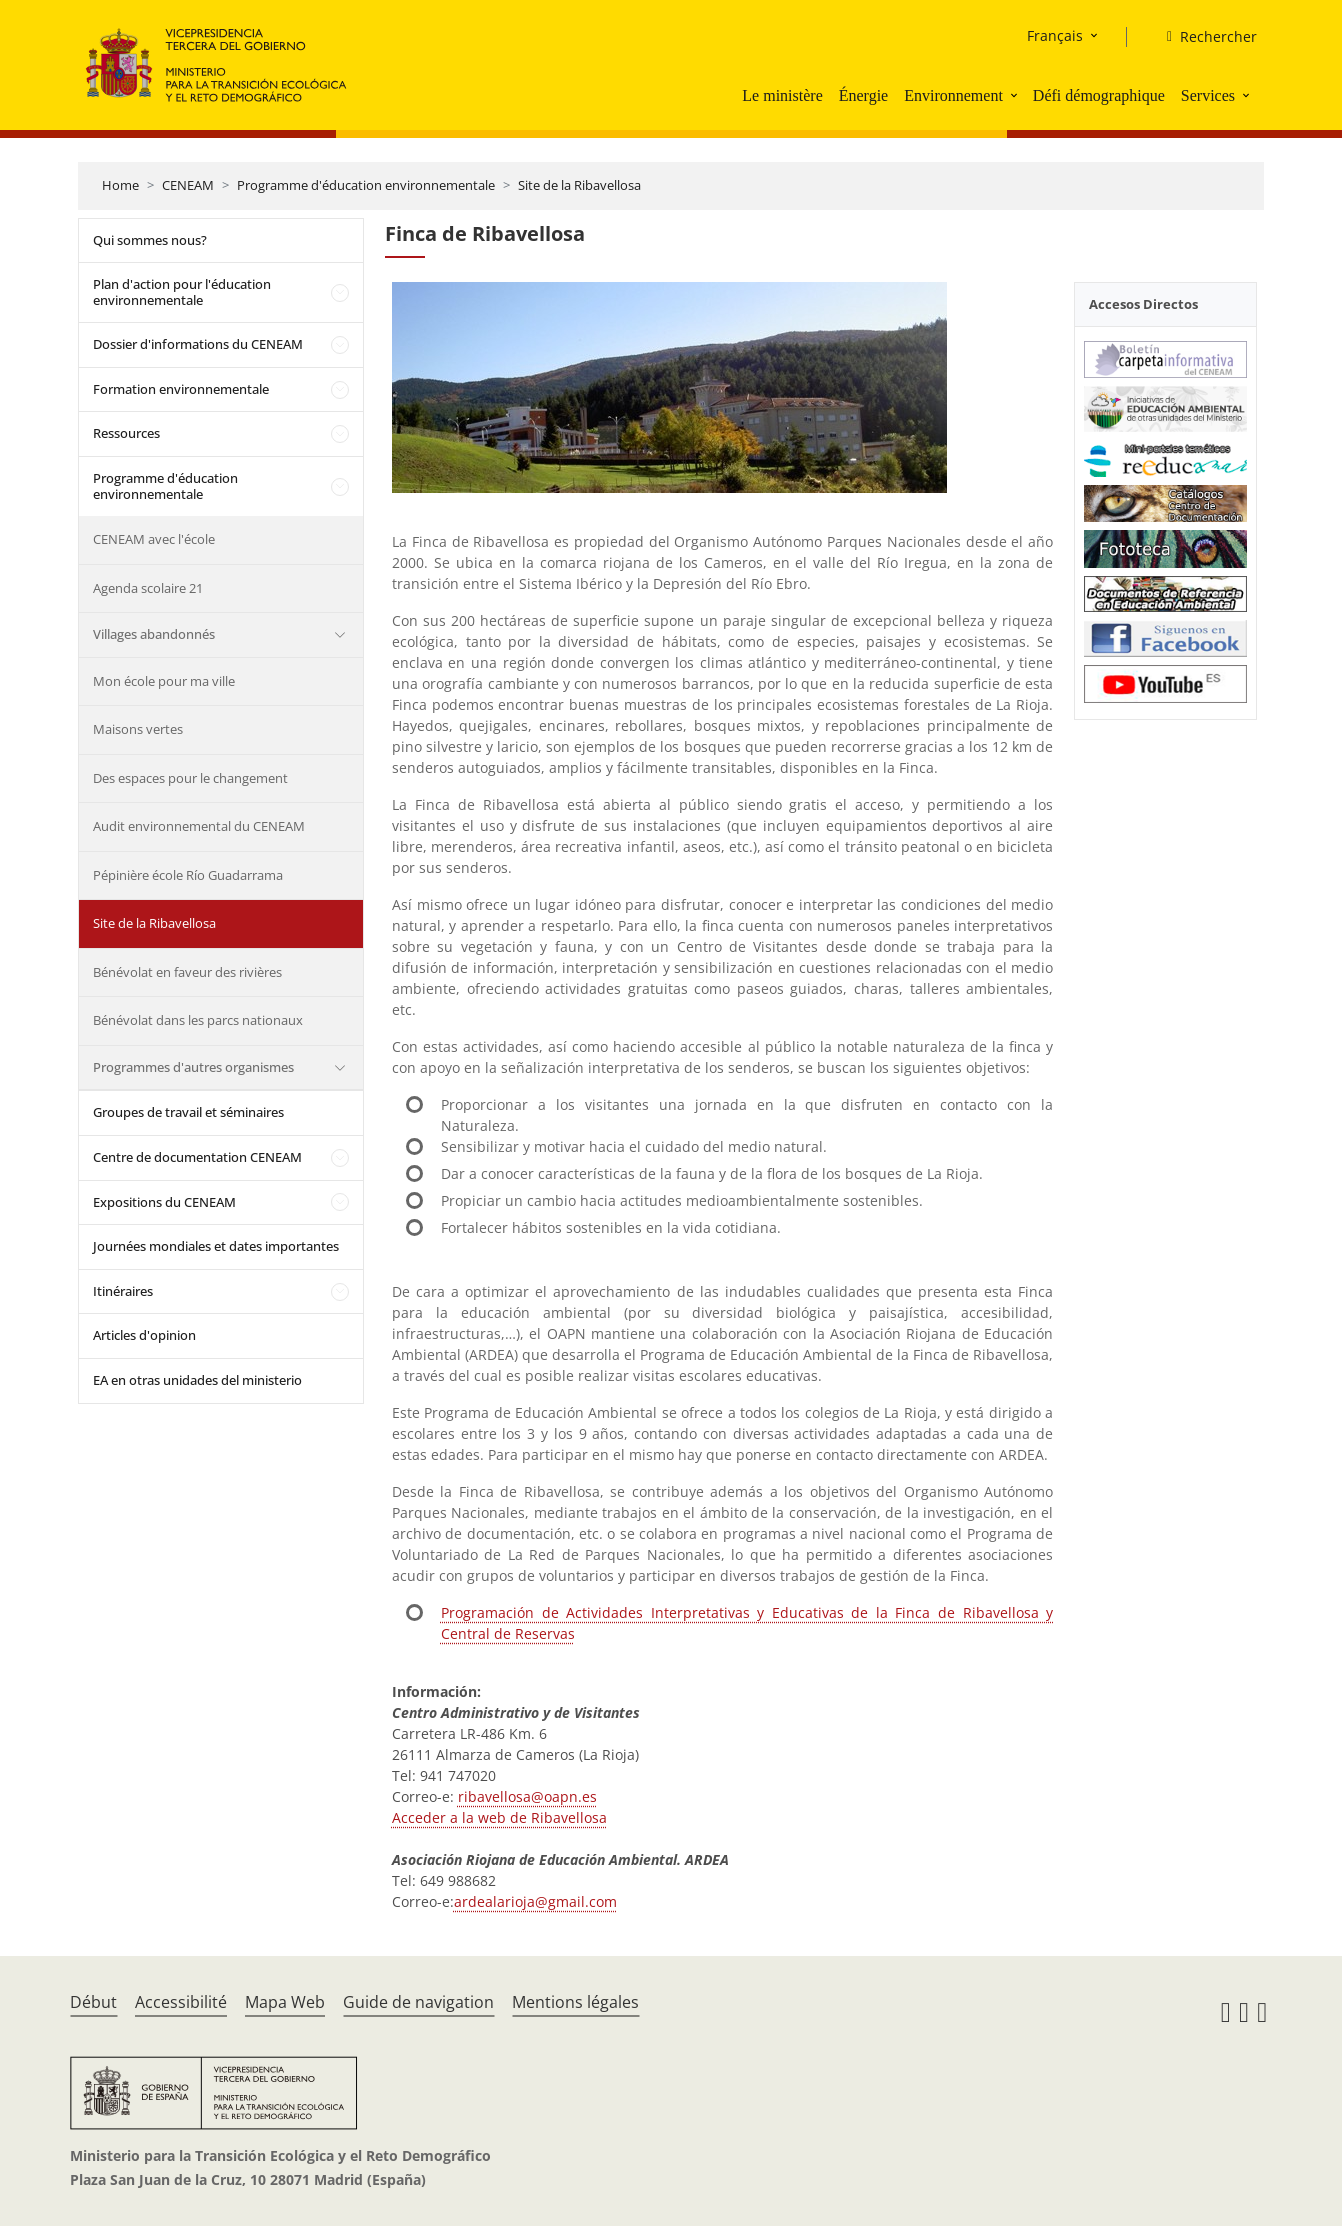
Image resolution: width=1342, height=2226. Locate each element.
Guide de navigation (418, 2002)
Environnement (953, 95)
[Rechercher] (1204, 37)
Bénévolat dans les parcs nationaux (198, 1020)
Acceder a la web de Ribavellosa (499, 1817)
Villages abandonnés (154, 634)
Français (1055, 35)
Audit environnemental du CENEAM (199, 826)
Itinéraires (123, 1291)
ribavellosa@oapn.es (527, 1796)
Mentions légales (575, 2002)
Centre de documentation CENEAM (197, 1157)
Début (93, 2002)
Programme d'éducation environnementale (366, 185)
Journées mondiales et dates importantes (216, 1246)
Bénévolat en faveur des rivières (187, 972)
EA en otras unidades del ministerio (197, 1380)
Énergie (863, 95)
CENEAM (188, 185)
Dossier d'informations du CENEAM (198, 344)
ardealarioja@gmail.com (535, 1901)
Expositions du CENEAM (164, 1202)
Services (1208, 95)
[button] (1016, 95)
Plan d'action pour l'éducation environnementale (182, 292)
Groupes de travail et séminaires (188, 1112)
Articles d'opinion (144, 1335)
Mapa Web (285, 2002)
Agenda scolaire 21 (148, 588)
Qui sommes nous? (150, 240)
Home (120, 185)
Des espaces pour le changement (190, 778)
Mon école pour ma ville (164, 681)
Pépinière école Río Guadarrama (188, 875)
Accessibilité (181, 2002)
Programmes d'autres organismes (193, 1067)
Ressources (126, 433)
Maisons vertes (138, 729)
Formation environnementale (181, 389)
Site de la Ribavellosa (579, 185)
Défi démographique (1099, 95)
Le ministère (782, 95)
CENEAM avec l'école (154, 539)
